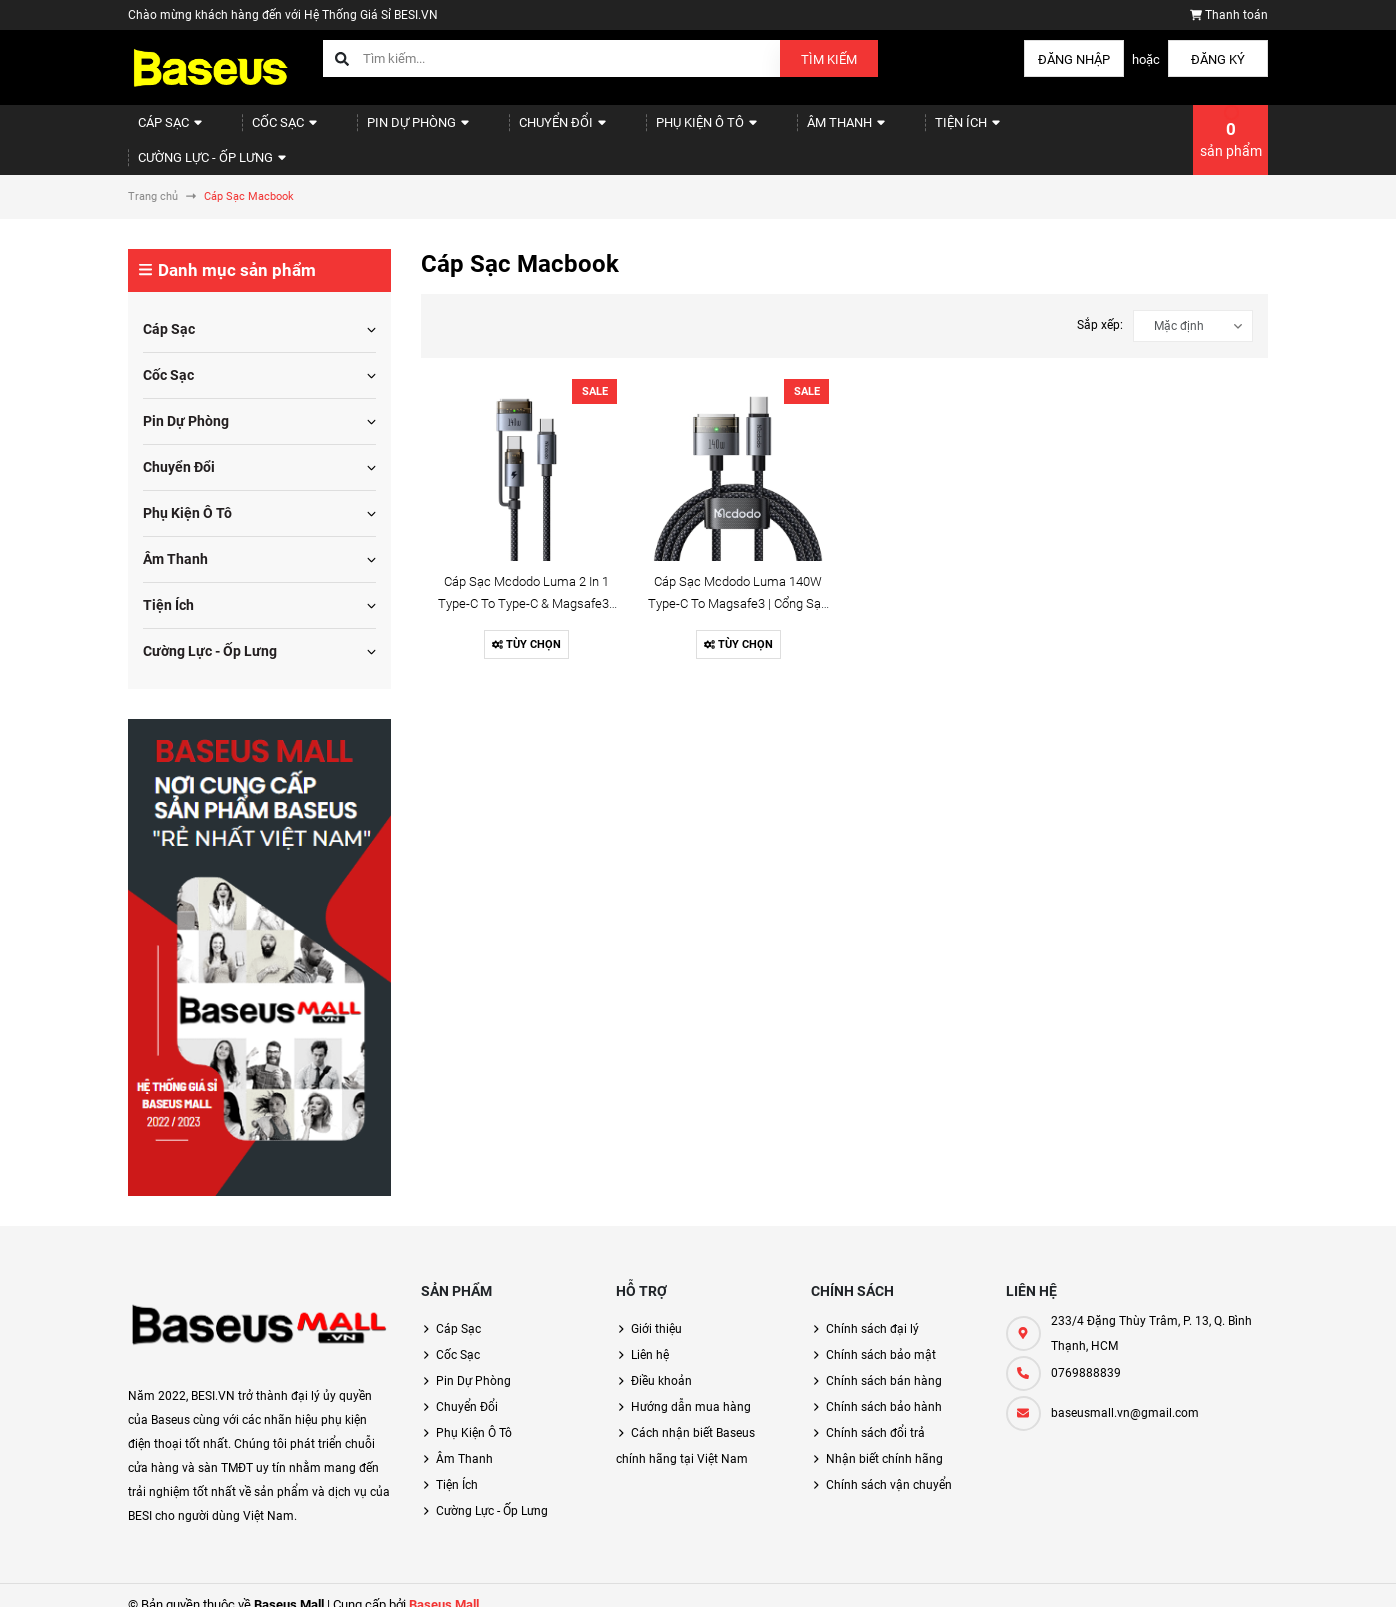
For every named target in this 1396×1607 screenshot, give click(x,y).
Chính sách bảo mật (881, 1337)
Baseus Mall (444, 1586)
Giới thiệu (656, 1311)
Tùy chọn (526, 626)
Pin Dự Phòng (386, 130)
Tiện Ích (881, 130)
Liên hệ (650, 1337)
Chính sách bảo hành (884, 1389)
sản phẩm (1231, 130)
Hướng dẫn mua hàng (691, 1389)
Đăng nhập (1074, 59)
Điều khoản (661, 1363)
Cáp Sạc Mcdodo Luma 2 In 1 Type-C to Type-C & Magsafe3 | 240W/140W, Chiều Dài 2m (526, 585)
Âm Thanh (773, 130)
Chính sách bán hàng (884, 1363)
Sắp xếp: (1100, 307)
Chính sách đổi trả (875, 1415)
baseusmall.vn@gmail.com (1125, 1395)
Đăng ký (1218, 59)
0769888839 (1086, 1355)
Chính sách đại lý (872, 1311)
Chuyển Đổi (516, 130)
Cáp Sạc (163, 130)
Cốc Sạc (266, 130)
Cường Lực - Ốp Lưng (1024, 130)
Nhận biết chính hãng (884, 1441)
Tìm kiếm (829, 59)
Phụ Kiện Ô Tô (647, 130)
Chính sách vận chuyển (889, 1467)
